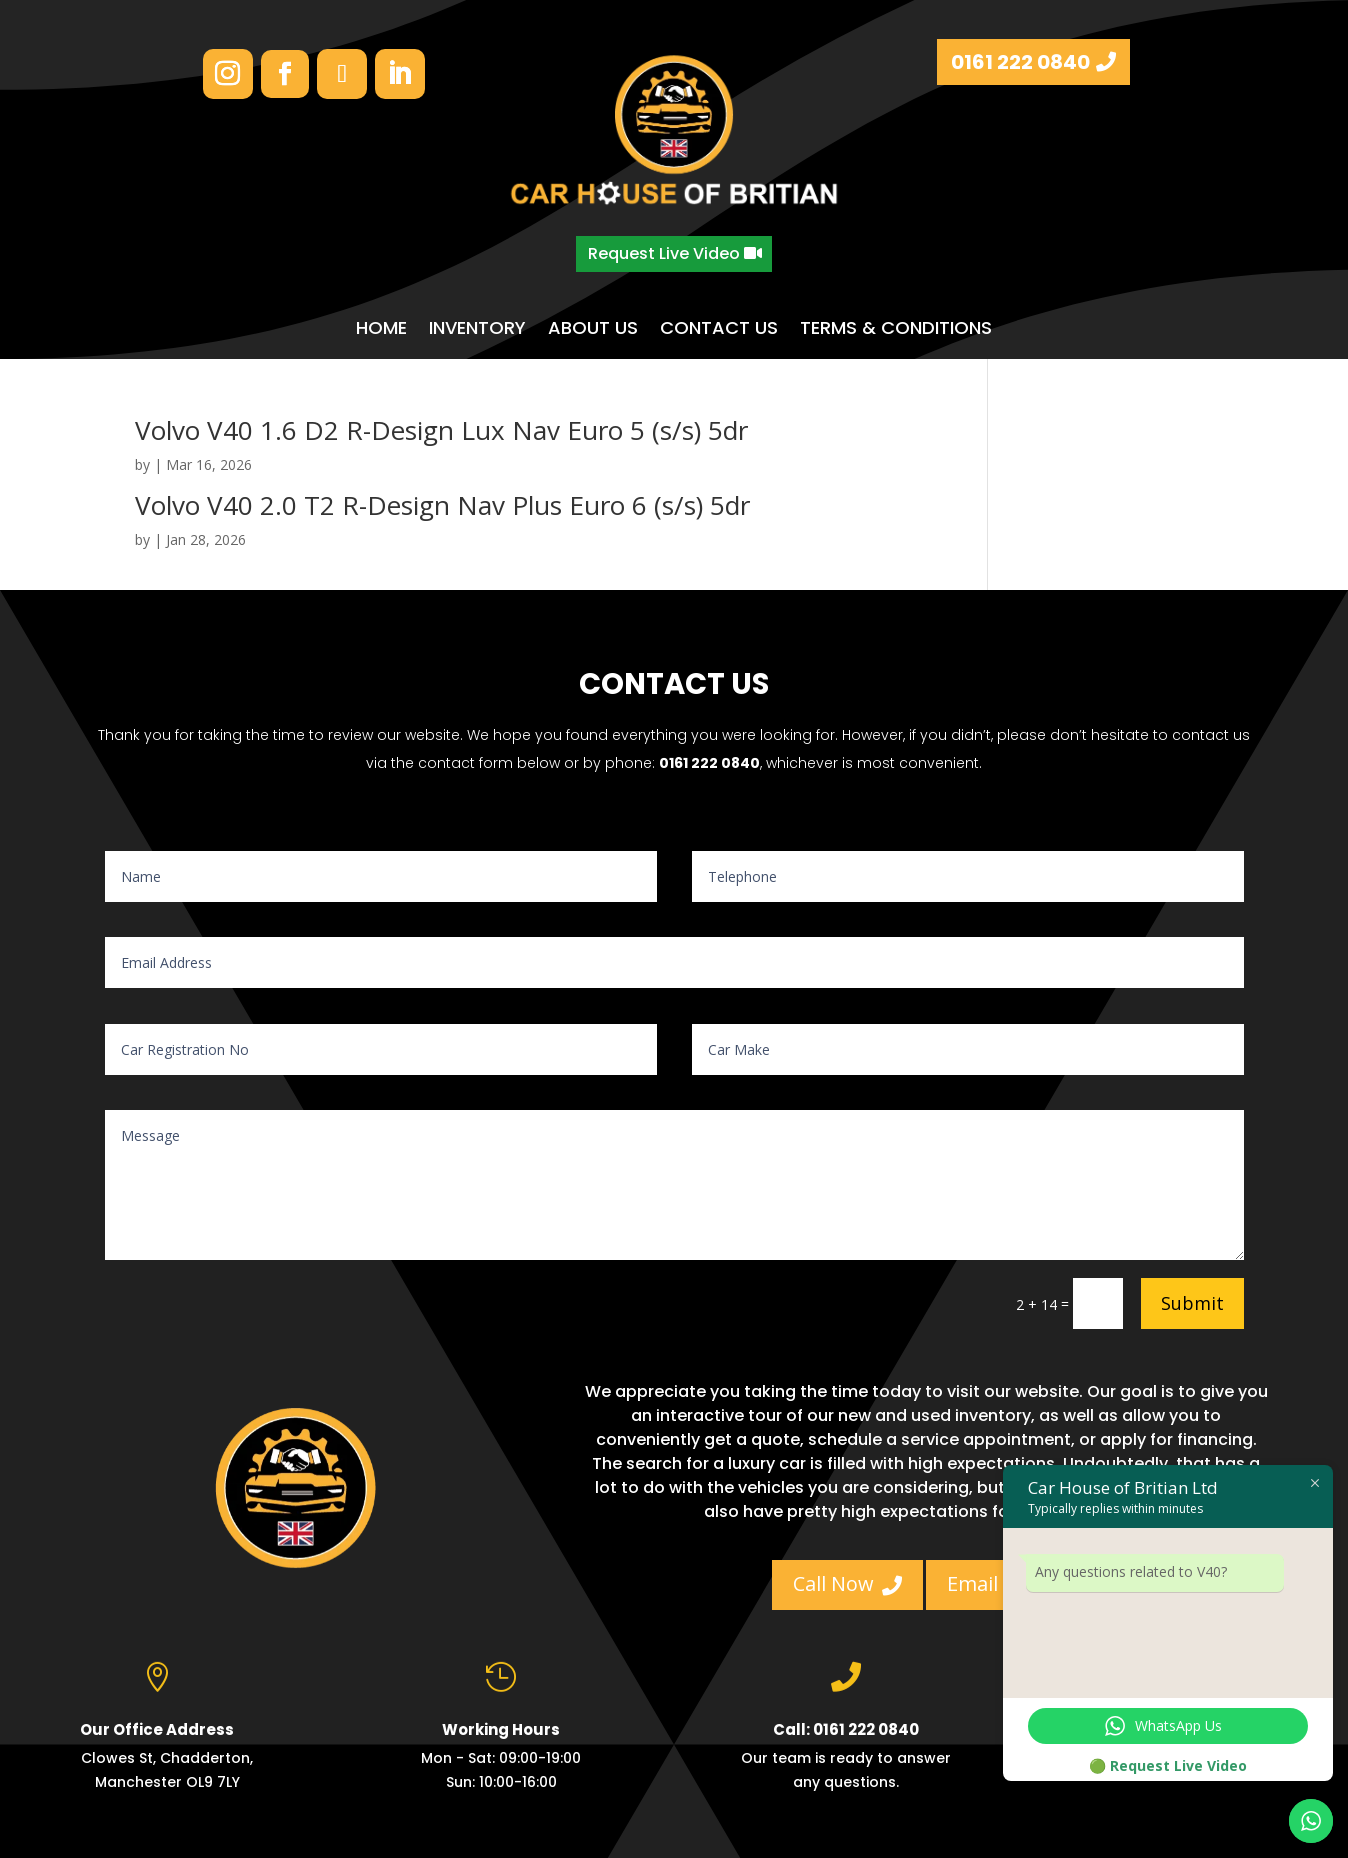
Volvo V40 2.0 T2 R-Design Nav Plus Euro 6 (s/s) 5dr (442, 505)
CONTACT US (719, 328)
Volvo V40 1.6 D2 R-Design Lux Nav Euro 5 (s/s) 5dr (441, 430)
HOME (381, 328)
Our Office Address (157, 1733)
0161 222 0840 (1020, 62)
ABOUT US (593, 328)
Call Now (847, 1583)
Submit (1192, 1303)
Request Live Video (664, 253)
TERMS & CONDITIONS (896, 328)
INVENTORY (477, 328)
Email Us (1001, 1583)
